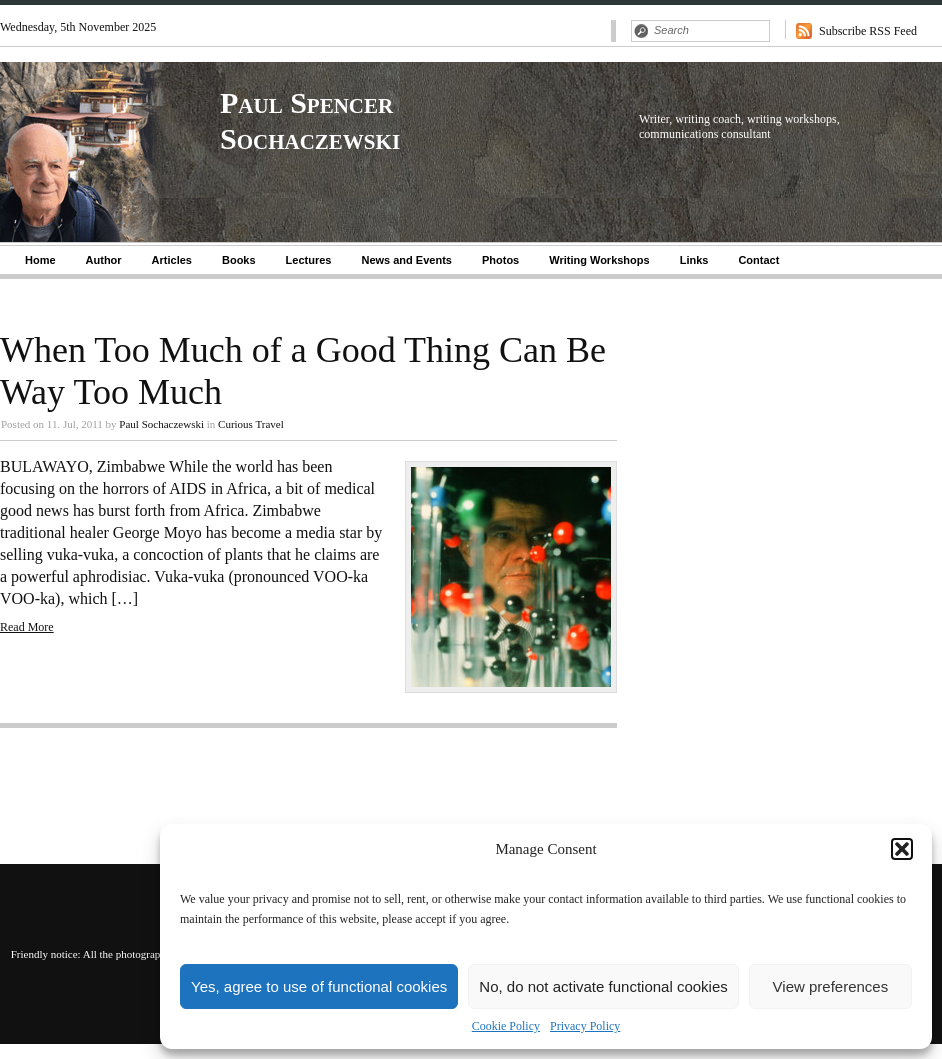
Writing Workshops (599, 260)
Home (40, 260)
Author (104, 260)
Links (694, 260)
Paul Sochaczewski (161, 424)
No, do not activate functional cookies (603, 986)
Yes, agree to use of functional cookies (319, 986)
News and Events (406, 260)
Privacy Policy (585, 1026)
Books (239, 260)
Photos (500, 260)
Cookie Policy (506, 1026)
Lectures (309, 260)
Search (641, 31)
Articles (172, 260)
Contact (758, 260)
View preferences (831, 986)
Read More (27, 627)
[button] (902, 849)
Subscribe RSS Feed (868, 31)
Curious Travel (251, 424)
